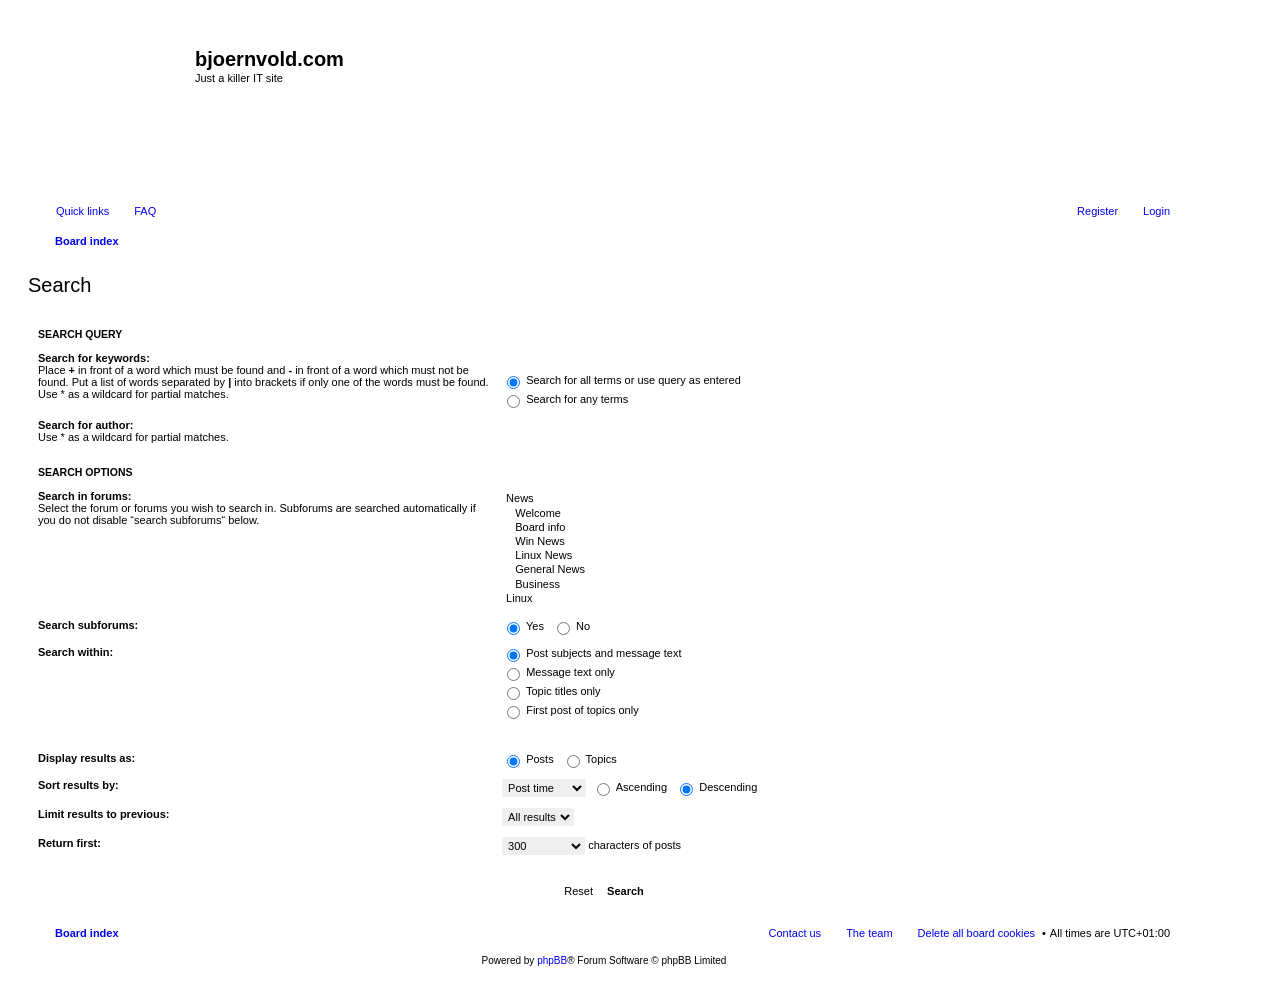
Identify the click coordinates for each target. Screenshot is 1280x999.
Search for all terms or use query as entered (624, 380)
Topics (592, 759)
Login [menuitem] (1156, 211)
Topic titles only (553, 691)
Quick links (82, 211)
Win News (836, 542)
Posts (530, 759)
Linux (836, 599)
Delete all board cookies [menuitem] (976, 933)
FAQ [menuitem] (145, 211)
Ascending (632, 787)
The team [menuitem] (869, 933)
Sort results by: (78, 785)
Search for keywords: (94, 358)
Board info (836, 528)
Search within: (75, 652)
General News (836, 570)
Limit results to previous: (103, 814)
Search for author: (85, 425)
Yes (525, 626)
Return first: (69, 843)
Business (836, 585)
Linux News (836, 556)
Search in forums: (85, 496)
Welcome (836, 514)
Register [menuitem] (1097, 211)
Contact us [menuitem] (795, 933)
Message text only (561, 672)
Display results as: (86, 758)
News (836, 499)
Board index (87, 933)
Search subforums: (88, 625)
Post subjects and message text (594, 653)
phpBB (552, 960)
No (573, 626)
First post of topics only (573, 710)
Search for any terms (567, 399)
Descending (718, 787)
